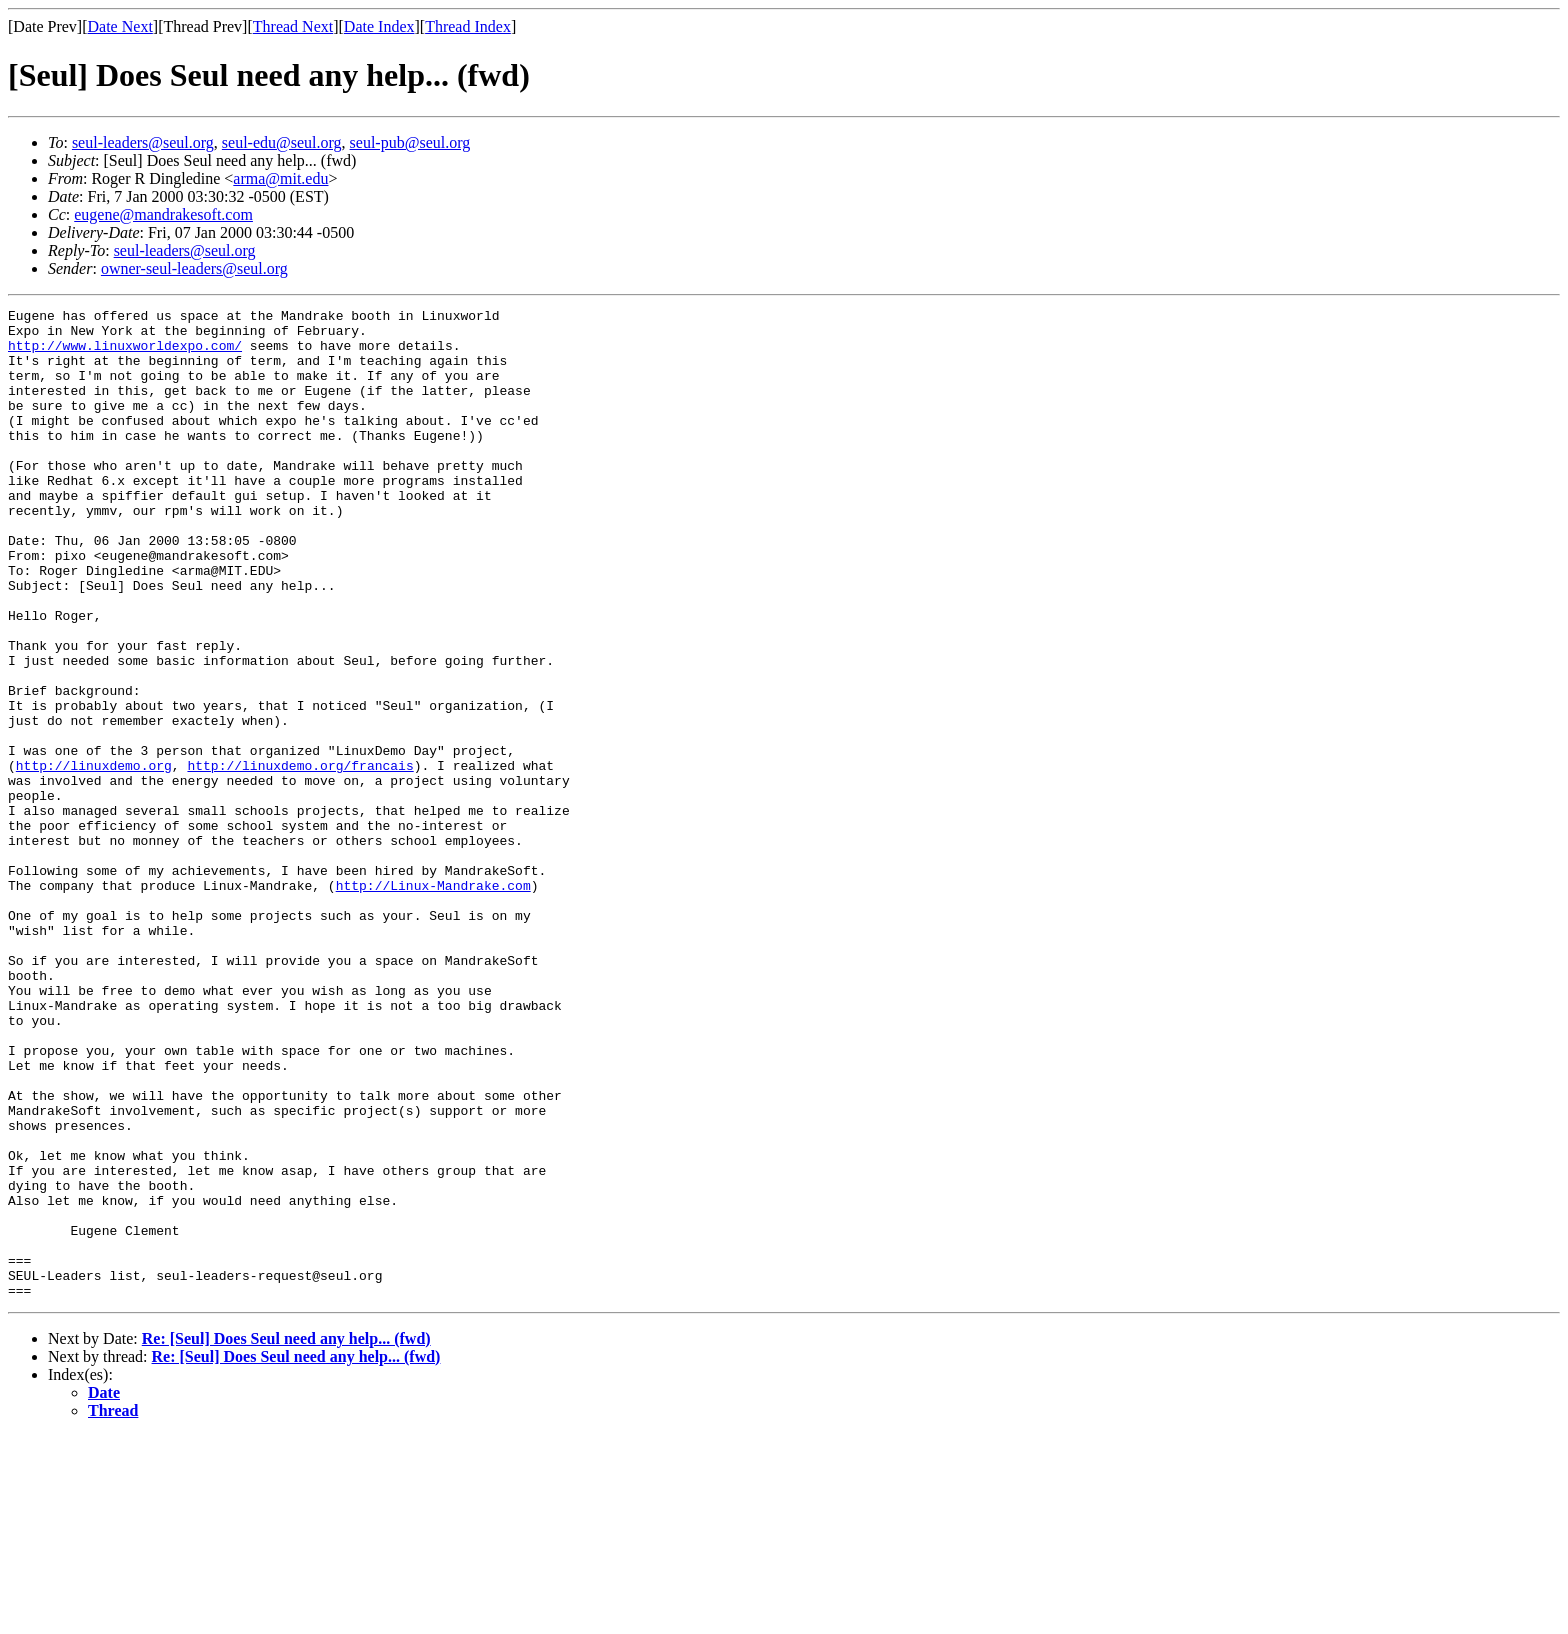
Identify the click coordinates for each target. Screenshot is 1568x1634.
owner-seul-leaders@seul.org (194, 268)
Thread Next (293, 26)
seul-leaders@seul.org (143, 142)
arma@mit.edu (280, 178)
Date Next (120, 26)
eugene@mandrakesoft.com (163, 214)
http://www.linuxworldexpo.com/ (125, 354)
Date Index (379, 26)
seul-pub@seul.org (410, 142)
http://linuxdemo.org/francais (300, 858)
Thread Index (468, 26)
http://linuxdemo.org (94, 858)
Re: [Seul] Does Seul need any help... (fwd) (286, 1536)
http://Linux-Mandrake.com (433, 1002)
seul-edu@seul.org (282, 142)
